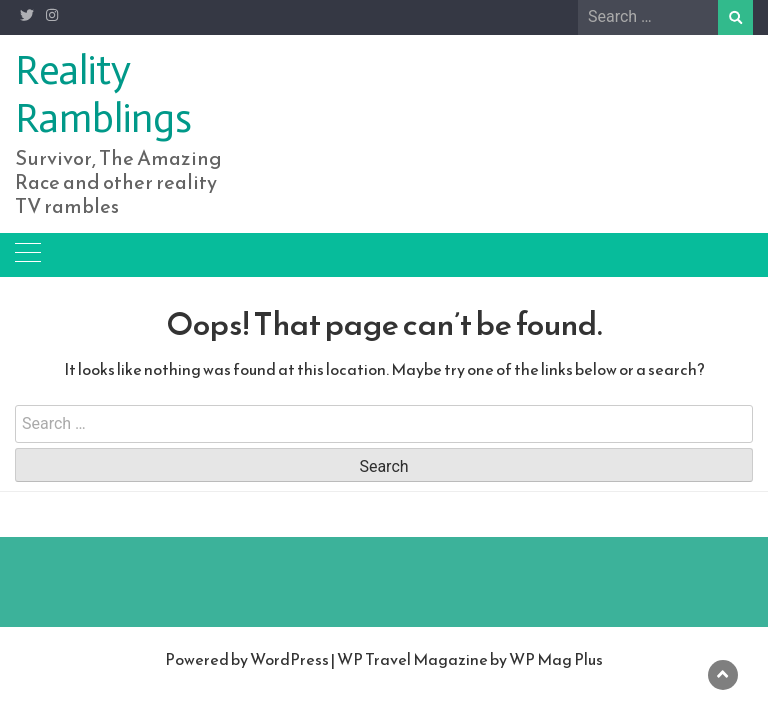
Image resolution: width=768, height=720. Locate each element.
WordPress (289, 659)
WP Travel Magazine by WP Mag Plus (470, 659)
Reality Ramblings (103, 94)
